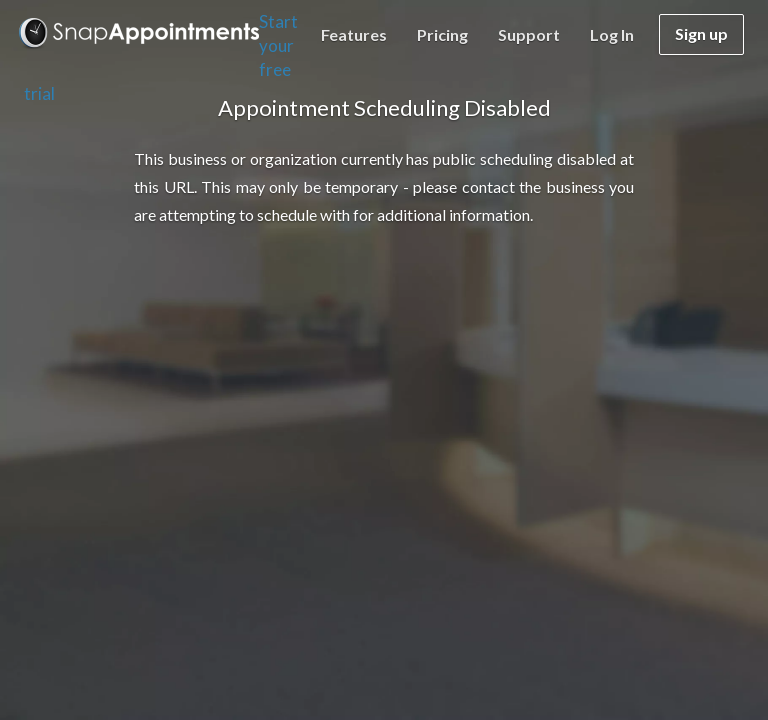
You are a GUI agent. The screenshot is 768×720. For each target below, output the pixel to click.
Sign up (701, 33)
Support (529, 34)
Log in (612, 34)
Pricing (442, 34)
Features (354, 34)
